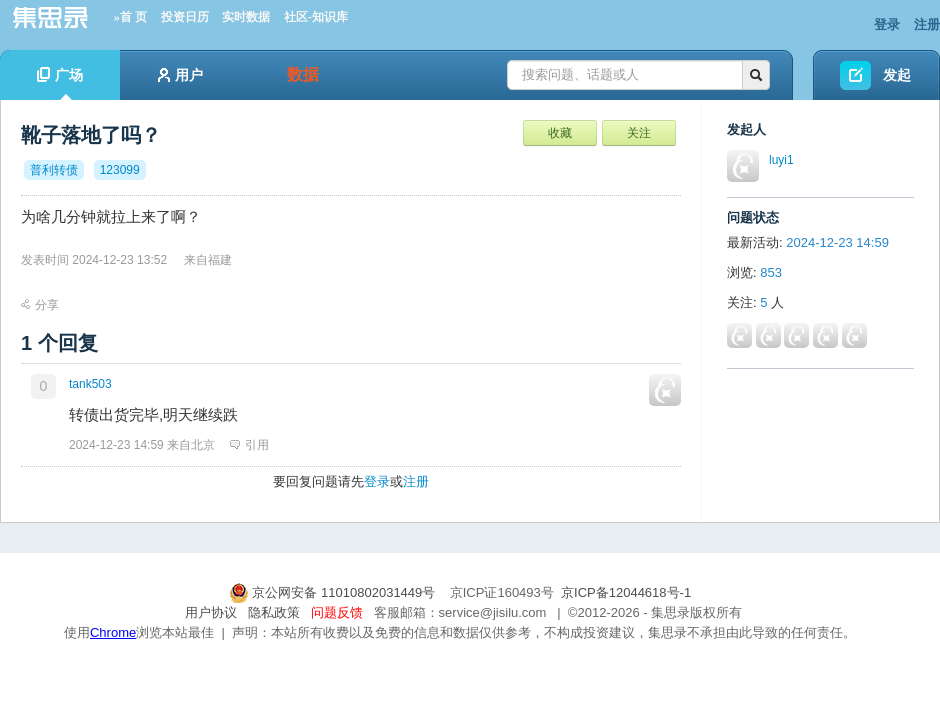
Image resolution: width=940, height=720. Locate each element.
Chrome (113, 632)
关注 (639, 133)
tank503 (90, 384)
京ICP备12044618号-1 (626, 592)
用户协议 (211, 612)
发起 (897, 75)
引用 (249, 445)
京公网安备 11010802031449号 (334, 592)
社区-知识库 (316, 17)
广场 (60, 83)
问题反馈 (337, 612)
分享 (40, 305)
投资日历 (185, 17)
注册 (927, 24)
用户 (180, 75)
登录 (887, 24)
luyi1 (781, 160)
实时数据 (246, 17)
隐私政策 (274, 612)
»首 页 (130, 17)
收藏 (560, 133)
